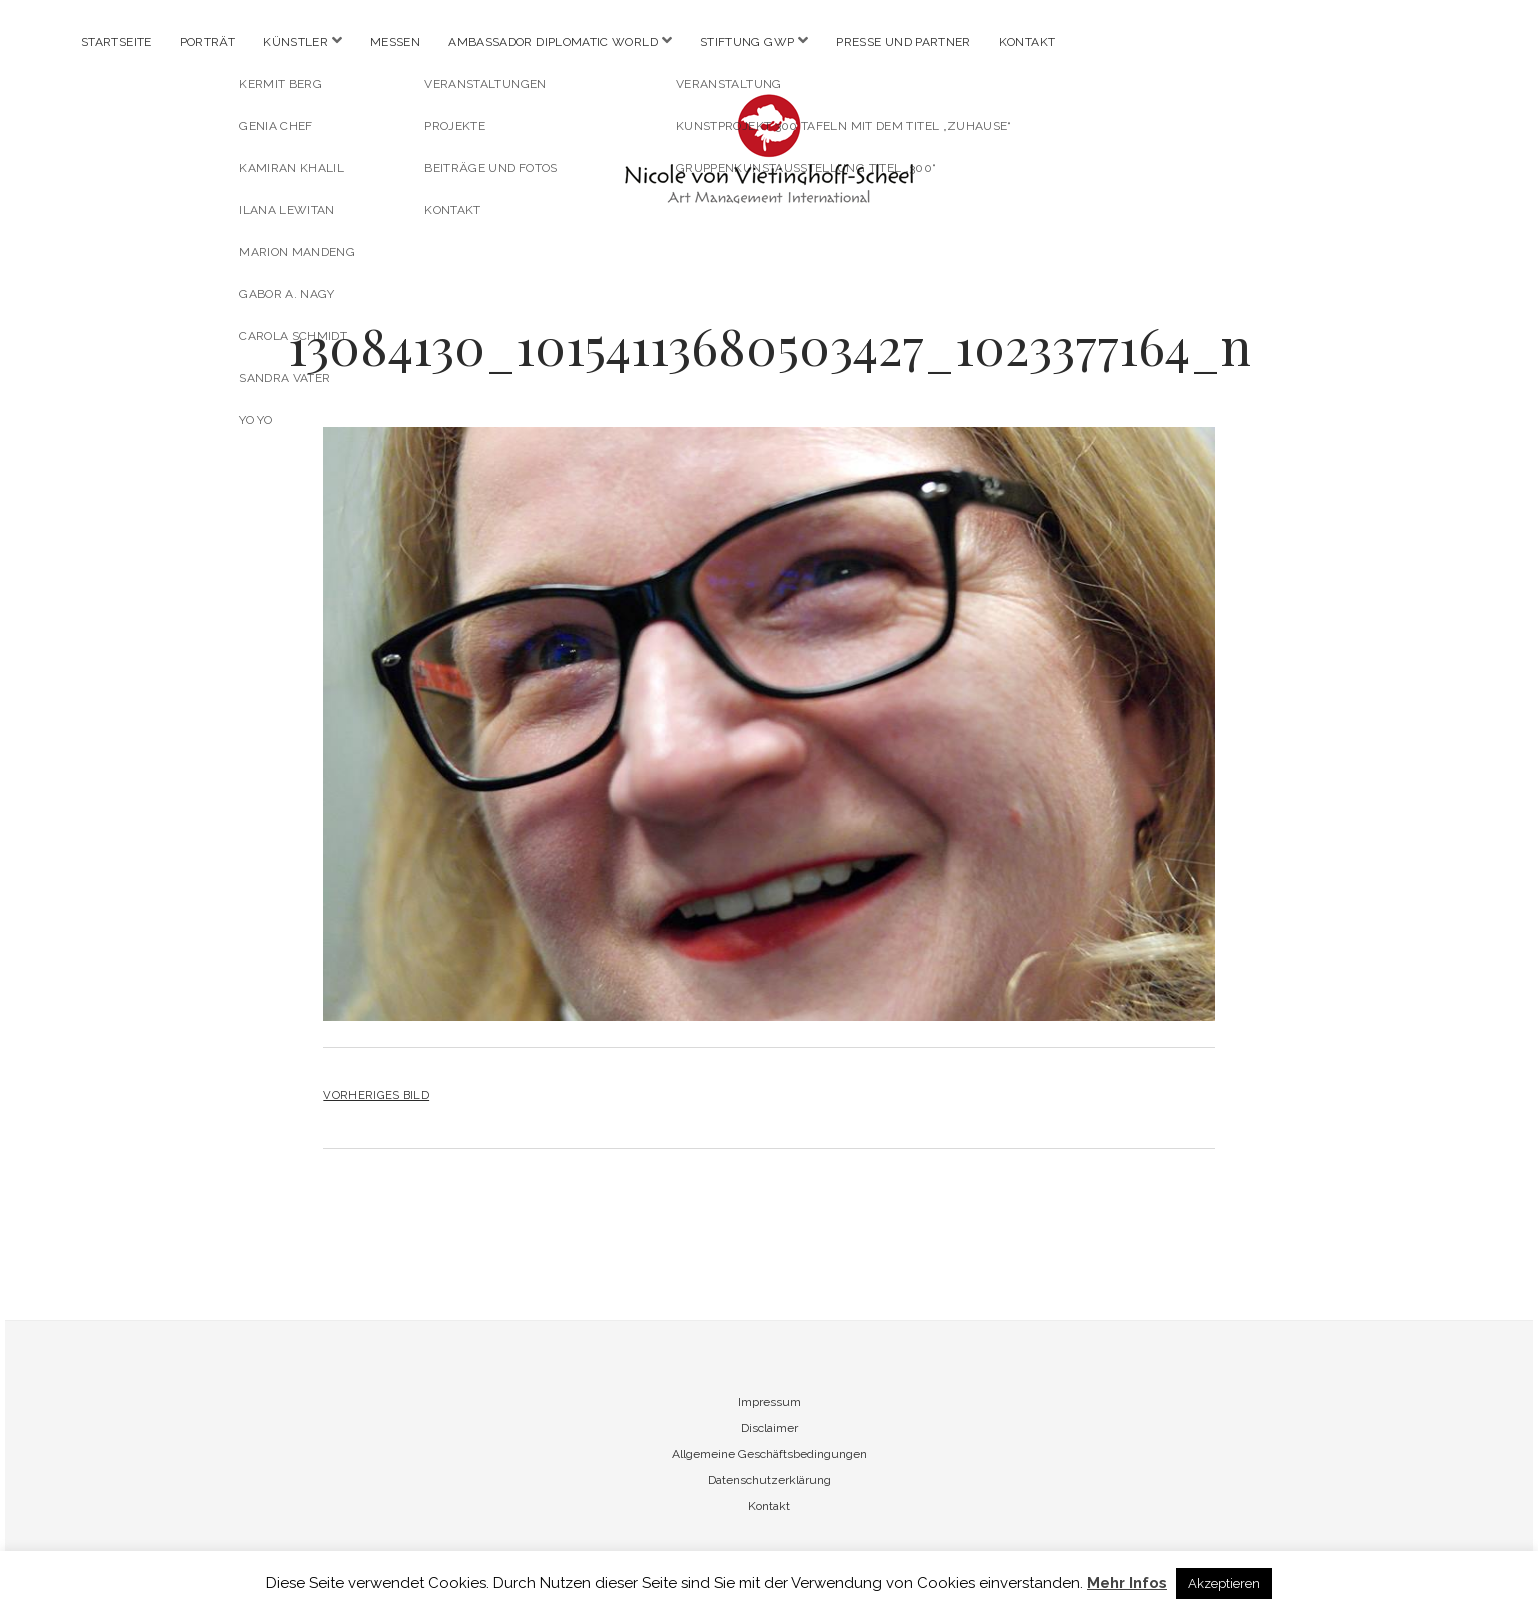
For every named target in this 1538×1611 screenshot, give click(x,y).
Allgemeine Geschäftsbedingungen (769, 1454)
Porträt (208, 42)
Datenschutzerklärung (769, 1480)
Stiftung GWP (747, 42)
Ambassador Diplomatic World (553, 42)
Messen (395, 42)
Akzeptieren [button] (1224, 1583)
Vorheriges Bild (376, 1095)
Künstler (295, 42)
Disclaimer (769, 1428)
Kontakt (1027, 42)
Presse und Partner (903, 42)
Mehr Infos (1127, 1583)
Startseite (116, 42)
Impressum (769, 1402)
